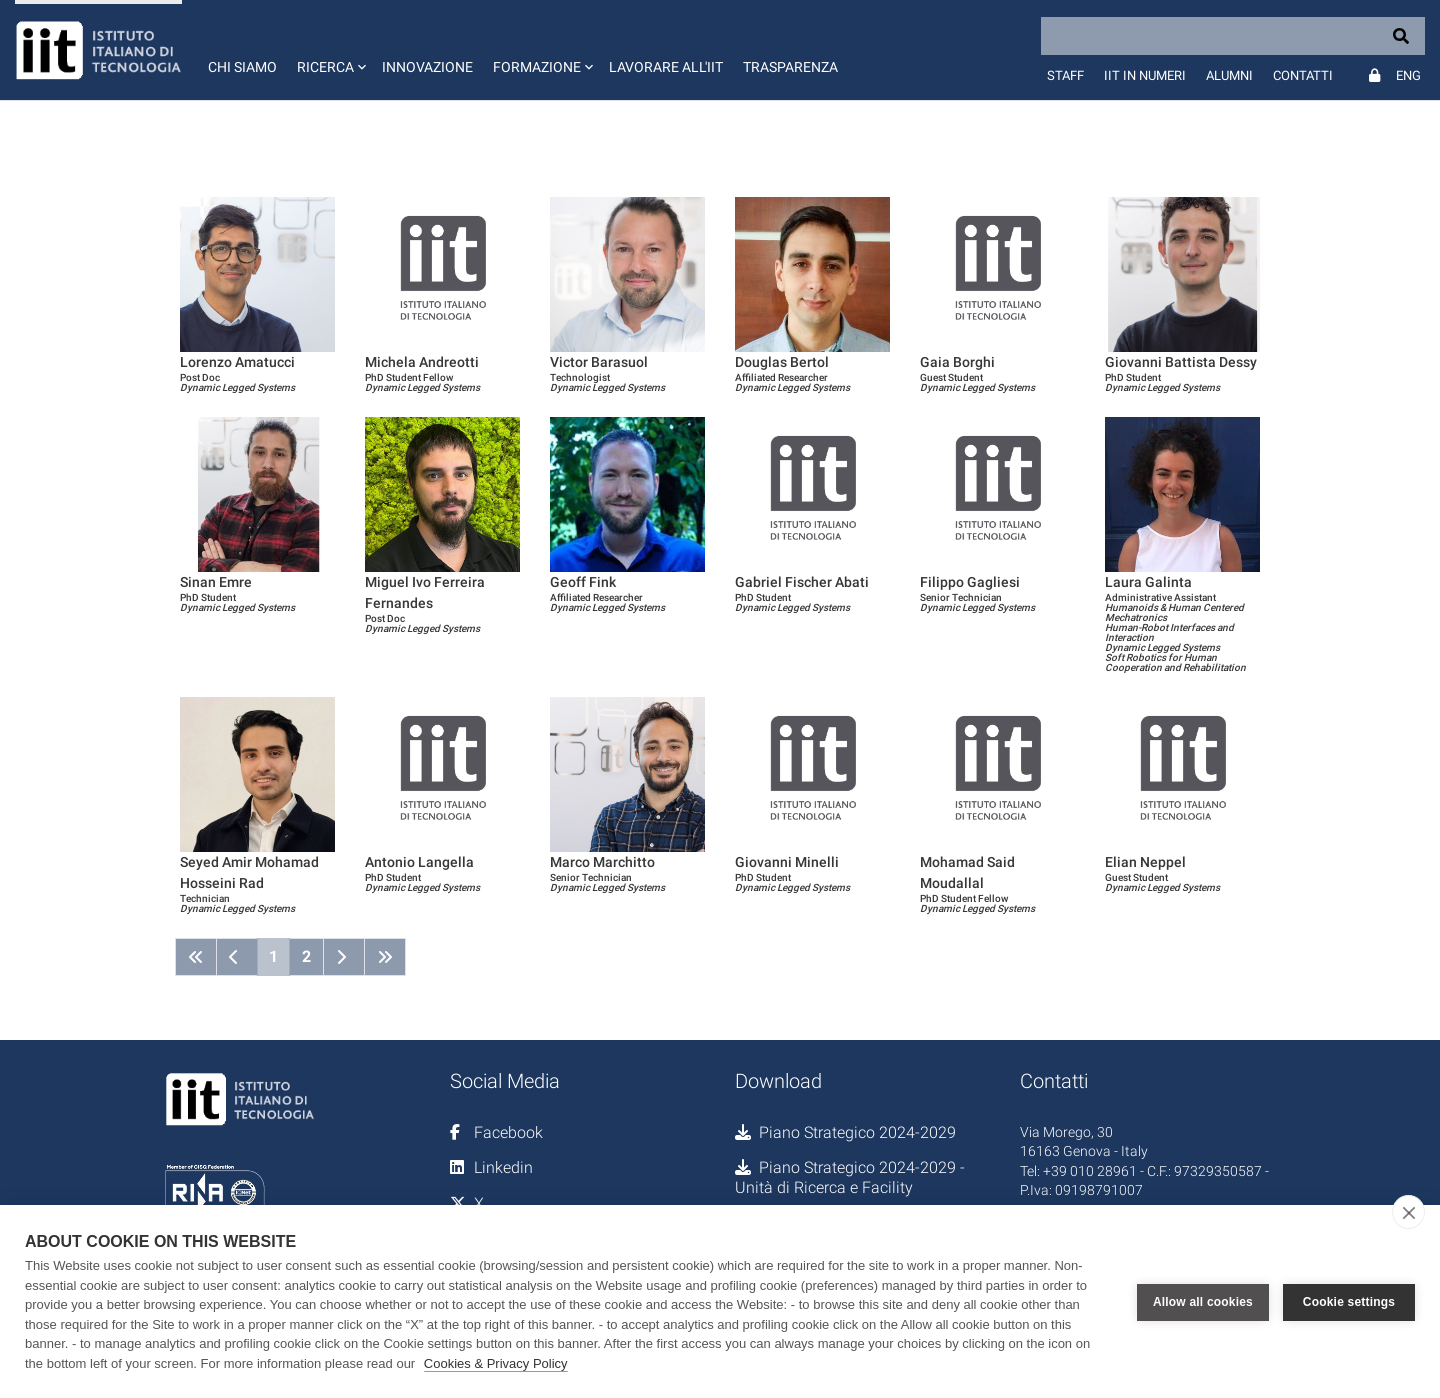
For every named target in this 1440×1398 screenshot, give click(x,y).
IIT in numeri (1145, 75)
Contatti (1303, 75)
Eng (1408, 75)
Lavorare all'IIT (666, 67)
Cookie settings (1349, 1302)
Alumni (1229, 75)
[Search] (1233, 36)
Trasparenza (790, 67)
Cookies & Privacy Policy (496, 1363)
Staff (1065, 75)
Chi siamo (242, 67)
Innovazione (427, 67)
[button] (329, 50)
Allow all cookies (1203, 1302)
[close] (1408, 1212)
